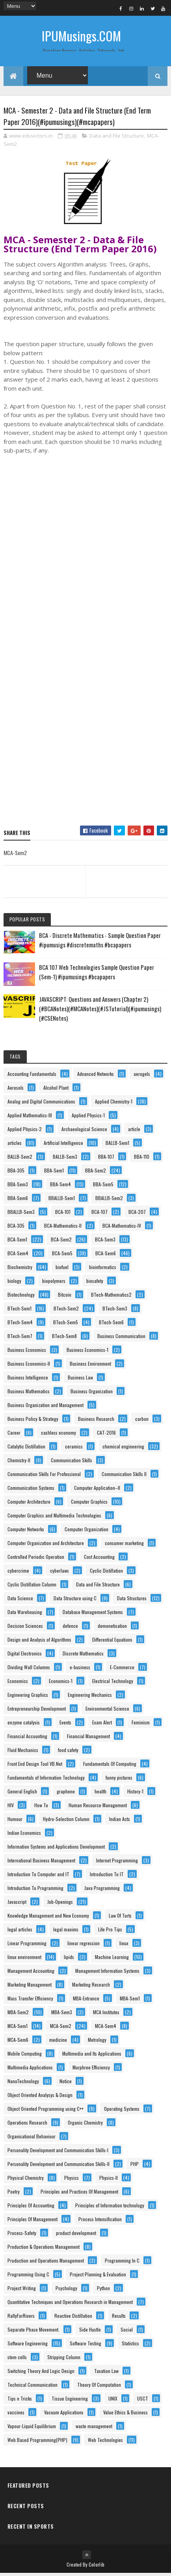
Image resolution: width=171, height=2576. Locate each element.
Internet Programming (117, 1863)
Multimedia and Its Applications (91, 2056)
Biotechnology (21, 1297)
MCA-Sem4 (105, 2028)
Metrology (97, 2042)
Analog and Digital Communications (41, 1104)
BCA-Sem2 (61, 1242)
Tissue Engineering (70, 2401)
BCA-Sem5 (62, 1256)
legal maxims (65, 1932)
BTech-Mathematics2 (111, 1297)
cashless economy (58, 1435)
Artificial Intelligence (63, 1145)
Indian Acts (119, 1821)
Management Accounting (30, 1973)
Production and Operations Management (45, 2263)
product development (76, 2235)
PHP (134, 2166)
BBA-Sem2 (95, 1173)
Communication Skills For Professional (44, 1476)
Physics (71, 2180)
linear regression (83, 1945)
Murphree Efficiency (91, 2070)
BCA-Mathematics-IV (121, 1228)
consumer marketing (124, 1545)
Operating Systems (121, 2111)
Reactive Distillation (73, 2318)
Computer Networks (25, 1531)
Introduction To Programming (35, 1890)
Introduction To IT (107, 1876)
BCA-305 (15, 1228)
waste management (94, 2428)
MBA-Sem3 (61, 2014)
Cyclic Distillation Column (31, 1587)
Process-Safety (21, 2235)
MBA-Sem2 (18, 2014)
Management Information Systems (107, 1973)
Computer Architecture (28, 1504)
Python (103, 2290)
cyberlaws (59, 1573)
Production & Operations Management (43, 2249)
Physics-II (108, 2180)
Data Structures (132, 1600)
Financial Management (88, 1738)
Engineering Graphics (27, 1697)
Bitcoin (64, 1297)
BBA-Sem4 (60, 1187)
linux (123, 1945)
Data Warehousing (24, 1614)
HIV (10, 1807)
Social (127, 2332)
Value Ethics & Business (125, 2415)
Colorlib (96, 2567)
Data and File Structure (116, 138)
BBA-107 (106, 1159)
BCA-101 (63, 1214)
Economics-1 (60, 1683)
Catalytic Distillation (26, 1449)
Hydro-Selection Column (66, 1821)
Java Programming (102, 1890)
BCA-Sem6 (105, 1256)
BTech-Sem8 (64, 1338)
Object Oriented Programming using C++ (45, 2111)
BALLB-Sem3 (65, 1159)
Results (119, 2318)
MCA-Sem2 (60, 2028)
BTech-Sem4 (20, 1325)
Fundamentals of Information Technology (46, 1780)
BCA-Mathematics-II (63, 1228)
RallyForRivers (21, 2318)
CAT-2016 (106, 1435)
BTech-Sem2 (66, 1311)
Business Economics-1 (87, 1352)
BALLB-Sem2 (19, 1159)
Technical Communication (32, 2387)
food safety (68, 1752)
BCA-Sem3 (105, 1242)
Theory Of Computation (99, 2387)
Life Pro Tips (110, 1932)
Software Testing (85, 2346)
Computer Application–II (97, 1490)
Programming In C (122, 2263)
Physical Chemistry (25, 2180)
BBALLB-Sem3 (21, 1214)
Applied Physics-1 (88, 1118)
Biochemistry (19, 1269)
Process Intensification (100, 2221)
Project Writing (21, 2290)
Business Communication (121, 1338)
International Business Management (41, 1863)
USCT (142, 2401)
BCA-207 (137, 1214)
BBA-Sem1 (54, 1173)
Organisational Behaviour (31, 2139)
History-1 (135, 1794)
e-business (80, 1669)
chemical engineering (123, 1449)
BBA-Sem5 (103, 1187)
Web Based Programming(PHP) (37, 2442)
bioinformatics (102, 1269)
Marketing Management (29, 1987)
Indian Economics (24, 1835)
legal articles (19, 1932)
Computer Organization (86, 1531)
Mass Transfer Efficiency (30, 2001)
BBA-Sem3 (17, 1187)
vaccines (15, 2415)
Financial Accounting (27, 1738)
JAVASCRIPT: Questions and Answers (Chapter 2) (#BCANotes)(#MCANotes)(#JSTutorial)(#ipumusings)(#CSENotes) (100, 1011)
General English (22, 1794)
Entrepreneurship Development (36, 1711)
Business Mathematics (28, 1394)
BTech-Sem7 (19, 1338)
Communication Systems (30, 1490)
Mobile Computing (24, 2056)
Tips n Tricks (19, 2401)
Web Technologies (105, 2442)
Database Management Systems (93, 1614)
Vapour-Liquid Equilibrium (31, 2428)
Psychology (66, 2290)
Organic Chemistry (85, 2125)
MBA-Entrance (86, 2001)
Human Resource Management (98, 1807)
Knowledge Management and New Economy (48, 1918)
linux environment (24, 1959)
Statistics (130, 2346)
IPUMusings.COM (81, 35)
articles (14, 1145)
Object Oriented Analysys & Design (39, 2097)
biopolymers (53, 1283)
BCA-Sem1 (17, 1242)
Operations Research (27, 2125)
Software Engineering (27, 2346)
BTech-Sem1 (19, 1311)
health (100, 1794)
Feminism (141, 1725)
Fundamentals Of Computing (109, 1766)
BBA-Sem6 (17, 1200)
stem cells (17, 2359)
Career (13, 1435)
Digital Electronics (24, 1656)
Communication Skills (71, 1462)
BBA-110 (141, 1159)
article (134, 1131)
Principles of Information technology (109, 2208)
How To (41, 1807)
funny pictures (119, 1780)
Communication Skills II (124, 1476)
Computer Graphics (89, 1504)
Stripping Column (63, 2359)
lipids (69, 1959)
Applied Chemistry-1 (113, 1104)
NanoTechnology (23, 2083)
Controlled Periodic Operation (35, 1559)
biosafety (94, 1283)
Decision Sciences (25, 1628)
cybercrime (18, 1573)
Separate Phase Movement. (33, 2332)
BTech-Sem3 (114, 1311)
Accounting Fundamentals (31, 1076)
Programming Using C (28, 2277)
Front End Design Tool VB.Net (34, 1766)
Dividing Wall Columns (28, 1669)
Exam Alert (102, 1725)
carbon (142, 1421)
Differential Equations (112, 1642)
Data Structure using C (75, 1600)
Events (65, 1725)
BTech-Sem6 (111, 1325)
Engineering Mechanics (90, 1697)
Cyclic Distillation (106, 1573)
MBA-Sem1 (130, 2001)
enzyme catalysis (23, 1725)
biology (14, 1283)
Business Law (80, 1380)
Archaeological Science (84, 1131)
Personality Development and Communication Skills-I (57, 2152)
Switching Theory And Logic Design (40, 2373)
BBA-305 (15, 1173)
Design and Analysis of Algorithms (39, 1642)
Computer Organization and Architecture (45, 1545)
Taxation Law (106, 2373)
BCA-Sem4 (17, 1256)
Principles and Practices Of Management (79, 2194)
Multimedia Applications (30, 2070)
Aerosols (15, 1090)
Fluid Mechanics (22, 1752)
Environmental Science (107, 1711)
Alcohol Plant (56, 1090)
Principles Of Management (32, 2221)
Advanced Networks (95, 1076)
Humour (14, 1821)
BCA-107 (99, 1214)
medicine (58, 2042)
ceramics (74, 1449)
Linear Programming (26, 1945)
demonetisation (112, 1628)
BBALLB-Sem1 (61, 1200)
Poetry (13, 2194)
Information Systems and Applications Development (56, 1849)
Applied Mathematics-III (29, 1118)
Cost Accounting (99, 1559)
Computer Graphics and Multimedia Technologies (54, 1518)
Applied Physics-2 (24, 1131)
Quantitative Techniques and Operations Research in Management (70, 2304)
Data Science (20, 1600)
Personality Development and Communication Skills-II (58, 2166)
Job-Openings (60, 1904)
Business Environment (90, 1366)
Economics (17, 1683)
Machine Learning (112, 1959)
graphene (66, 1794)
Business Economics (26, 1352)
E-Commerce (122, 1669)
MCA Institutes (106, 2014)
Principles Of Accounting (30, 2208)
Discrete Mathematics (83, 1656)
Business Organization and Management (45, 1407)
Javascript (16, 1904)
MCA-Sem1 (17, 2028)
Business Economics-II (28, 1366)
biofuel (62, 1269)
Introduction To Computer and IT (38, 1876)
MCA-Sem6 (17, 2042)
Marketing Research (91, 1987)
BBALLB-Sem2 (109, 1200)
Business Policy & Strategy (32, 1421)
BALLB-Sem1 (117, 1145)
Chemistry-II (18, 1462)
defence (70, 1628)
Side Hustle (90, 2332)
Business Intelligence (27, 1380)
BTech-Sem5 (65, 1325)
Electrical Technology (112, 1683)
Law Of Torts (120, 1918)
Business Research (96, 1421)
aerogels (142, 1076)
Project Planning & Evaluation (98, 2277)
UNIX (112, 2401)
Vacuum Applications (64, 2415)
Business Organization (92, 1394)
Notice (65, 2083)
